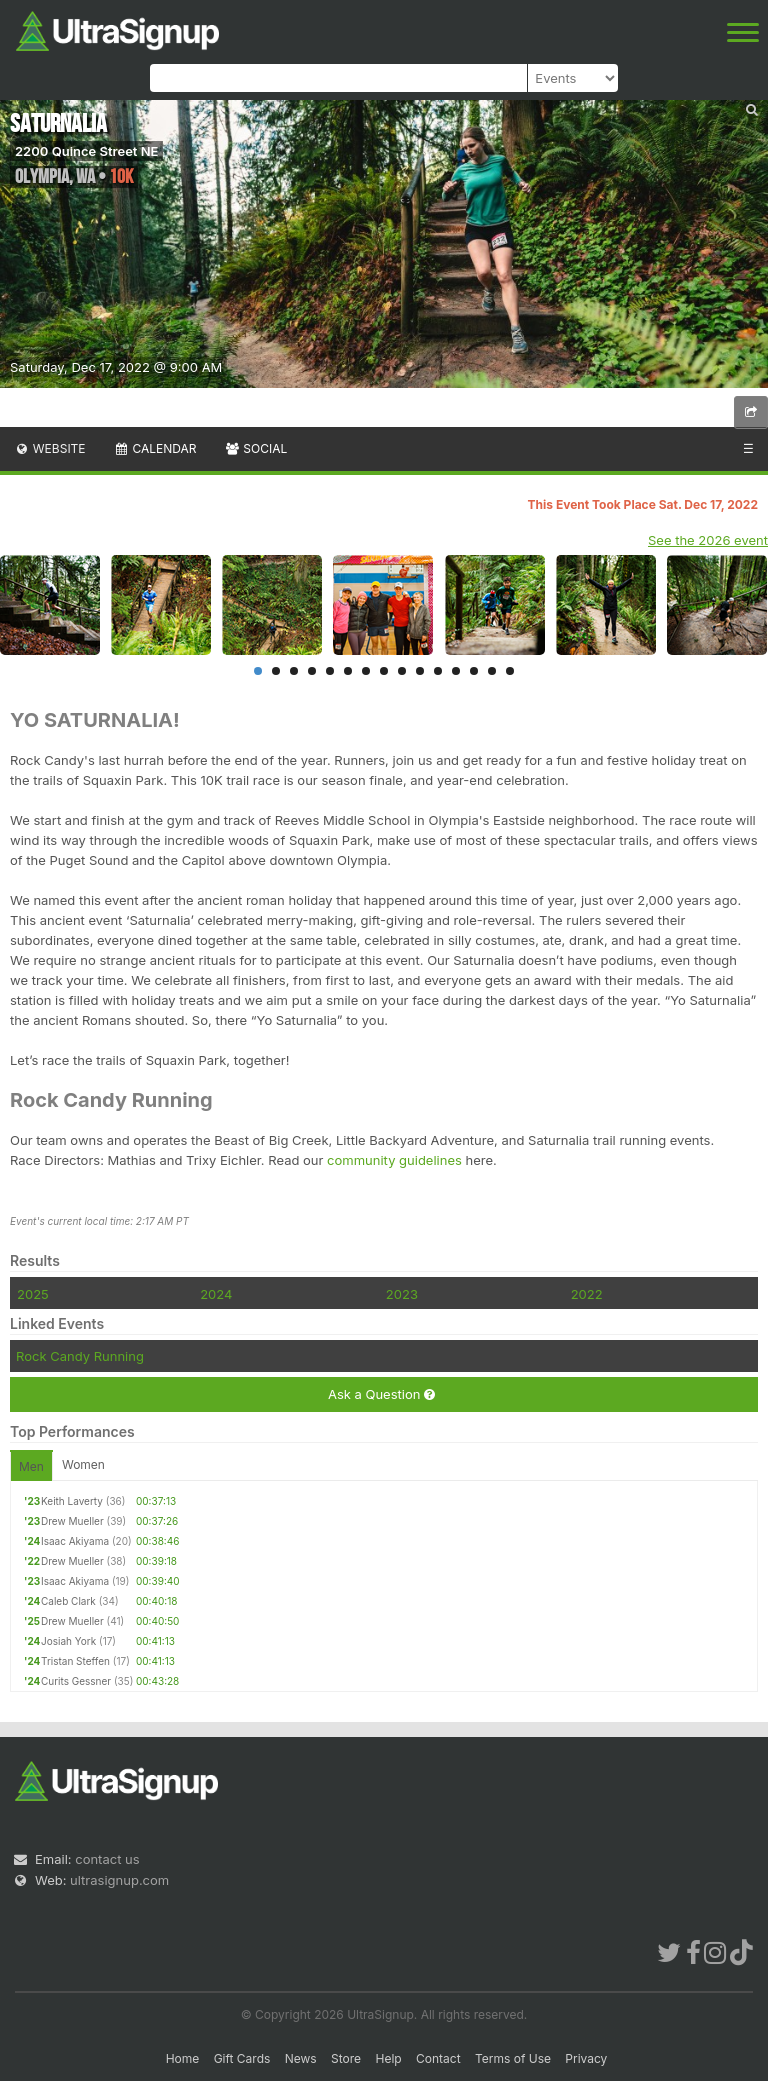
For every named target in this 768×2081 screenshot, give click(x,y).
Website (50, 448)
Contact (438, 2058)
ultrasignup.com (119, 1880)
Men (31, 1466)
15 (510, 671)
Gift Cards (242, 2058)
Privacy (586, 2058)
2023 (402, 1294)
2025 (33, 1294)
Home (183, 2058)
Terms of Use (513, 2058)
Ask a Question (381, 1394)
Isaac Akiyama (75, 1541)
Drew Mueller (72, 1521)
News (301, 2058)
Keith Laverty (72, 1501)
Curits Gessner (76, 1681)
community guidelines (394, 1160)
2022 (587, 1294)
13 (474, 671)
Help (388, 2058)
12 (456, 671)
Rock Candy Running (80, 1356)
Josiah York (68, 1641)
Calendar (155, 448)
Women (83, 1464)
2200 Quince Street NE (86, 151)
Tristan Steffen (75, 1661)
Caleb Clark (68, 1601)
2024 (216, 1294)
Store (346, 2058)
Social (255, 448)
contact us (107, 1859)
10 (420, 671)
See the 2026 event (708, 540)
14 (492, 671)
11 (438, 671)
